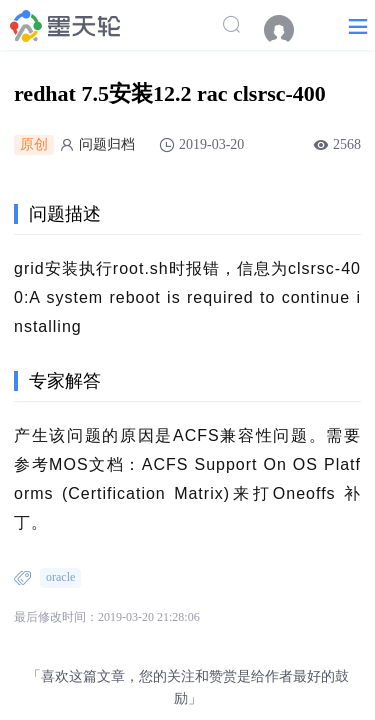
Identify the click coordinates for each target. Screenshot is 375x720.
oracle (60, 577)
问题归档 (107, 144)
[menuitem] (289, 30)
